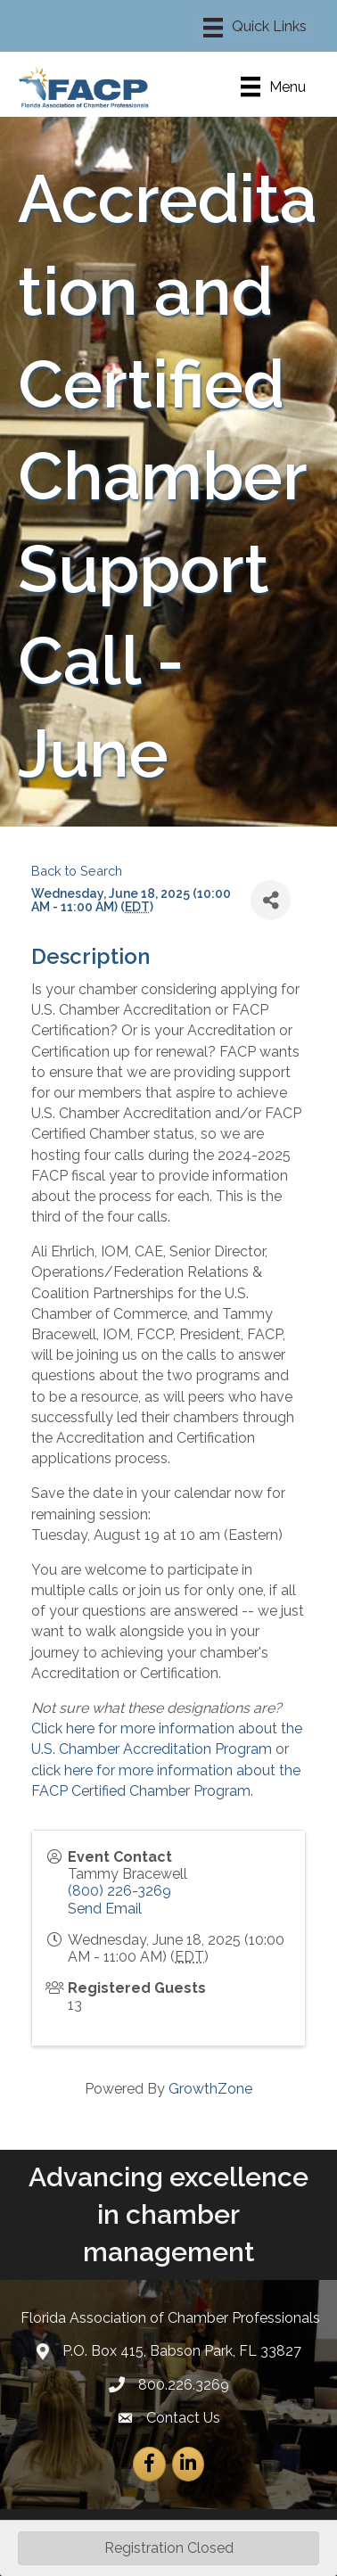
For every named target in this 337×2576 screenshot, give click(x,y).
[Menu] (255, 27)
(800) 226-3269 (119, 1890)
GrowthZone (210, 2088)
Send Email (105, 1908)
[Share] (271, 900)
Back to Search (76, 870)
